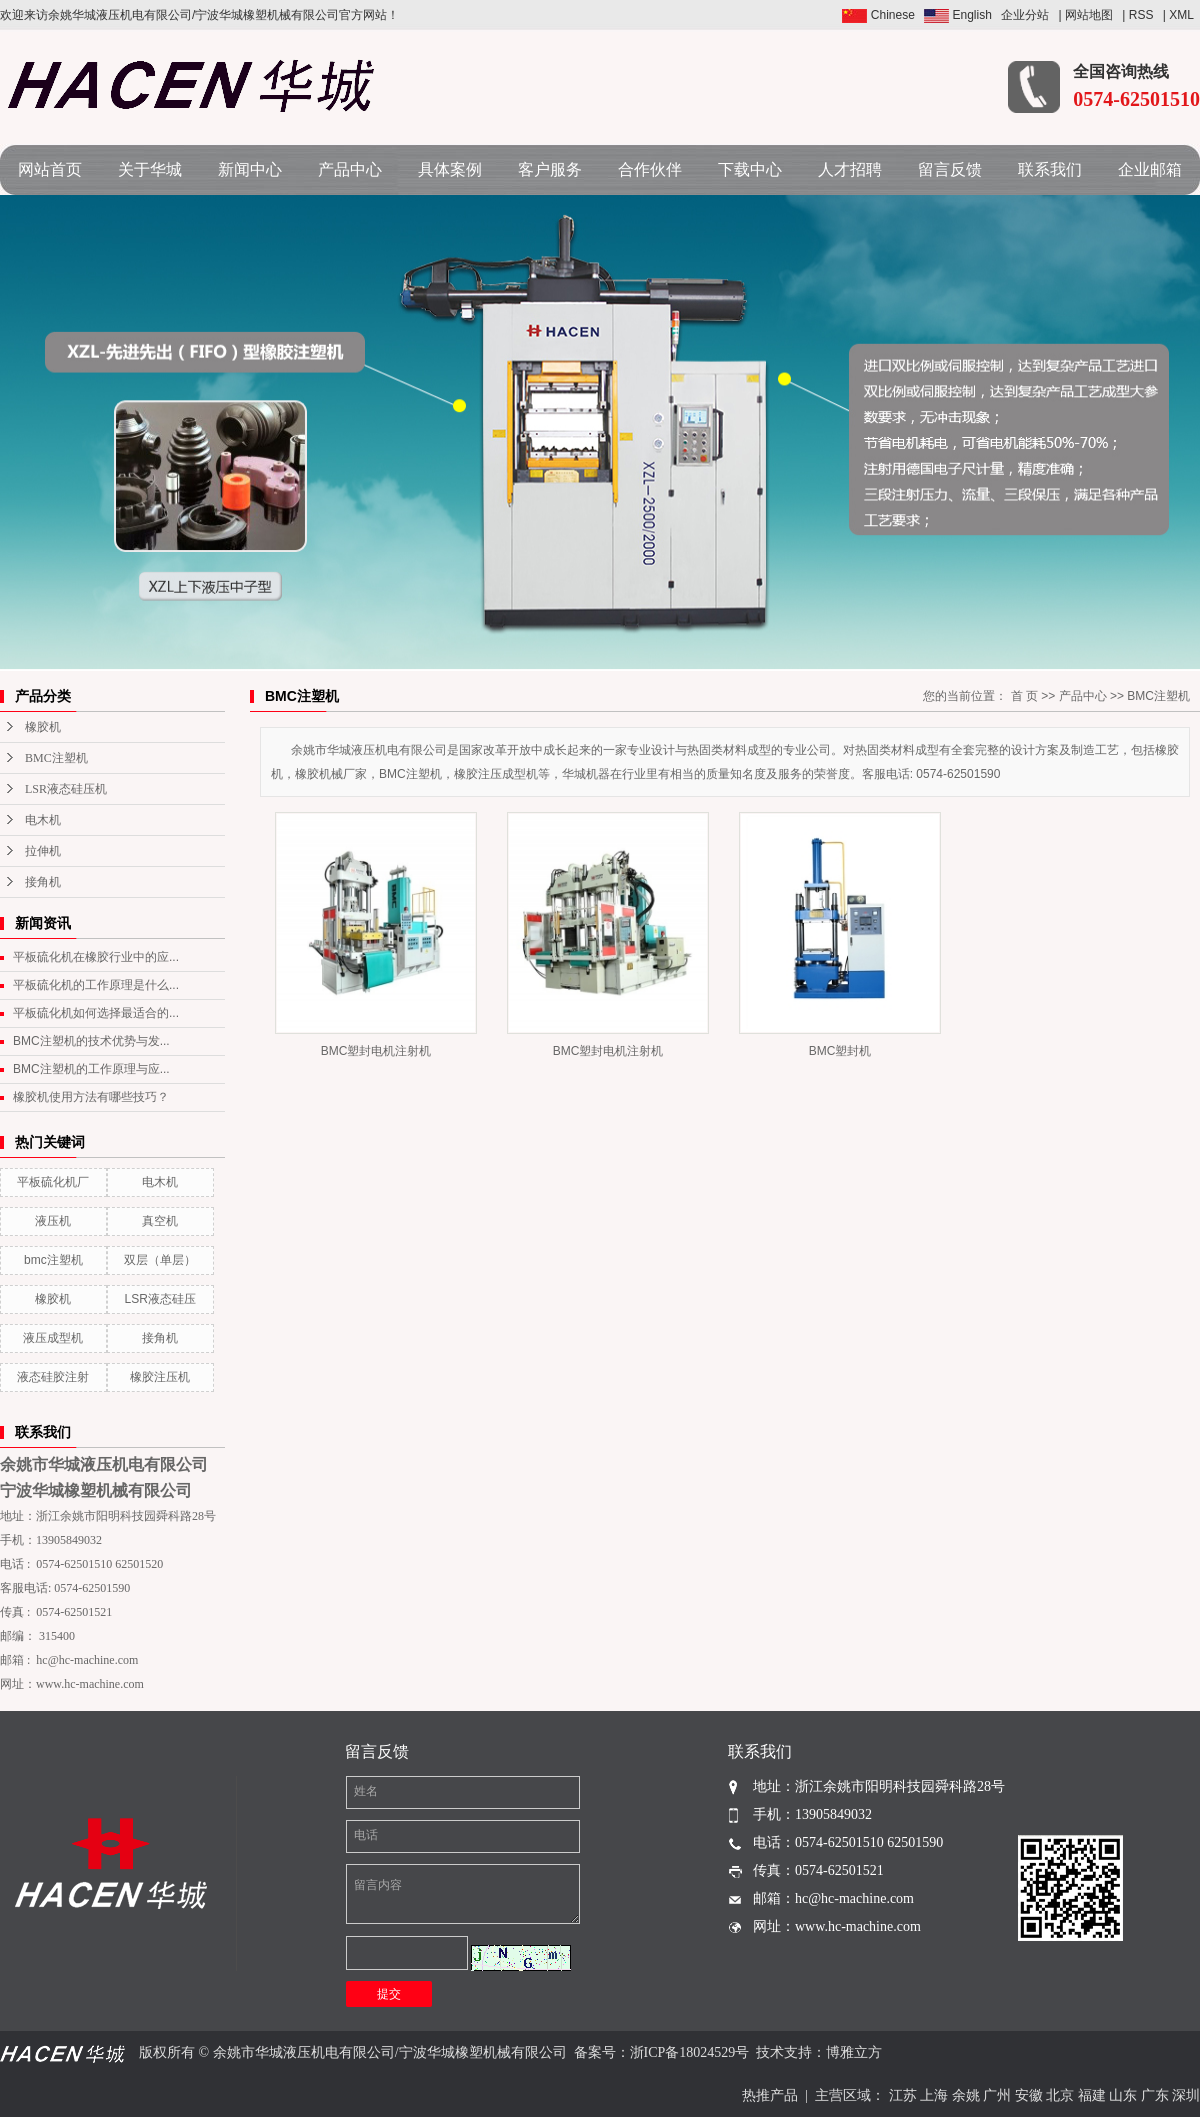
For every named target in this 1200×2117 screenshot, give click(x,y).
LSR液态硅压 (160, 1299)
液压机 (53, 1221)
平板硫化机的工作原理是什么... (96, 985)
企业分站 (1025, 15)
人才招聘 (850, 169)
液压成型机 (53, 1338)
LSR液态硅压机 (66, 789)
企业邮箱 (1150, 169)
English (958, 15)
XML (1181, 15)
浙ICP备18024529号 (690, 2052)
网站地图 (1089, 15)
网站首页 (50, 169)
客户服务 (550, 169)
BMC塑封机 (840, 1051)
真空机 (160, 1221)
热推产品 (770, 2095)
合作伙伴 (650, 169)
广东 (1155, 2095)
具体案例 (450, 169)
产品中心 (350, 169)
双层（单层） (160, 1260)
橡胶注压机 (160, 1377)
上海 (934, 2095)
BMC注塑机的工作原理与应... (91, 1069)
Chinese (878, 15)
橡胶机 (43, 727)
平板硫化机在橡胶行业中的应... (96, 957)
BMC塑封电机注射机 (376, 1051)
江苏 (903, 2095)
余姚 (966, 2095)
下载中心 (750, 169)
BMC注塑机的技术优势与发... (91, 1041)
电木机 (43, 820)
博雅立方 (854, 2052)
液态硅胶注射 (53, 1377)
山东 (1123, 2095)
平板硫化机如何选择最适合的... (96, 1013)
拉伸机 (43, 851)
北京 (1060, 2095)
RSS (1141, 15)
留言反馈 (950, 169)
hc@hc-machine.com (87, 1660)
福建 (1092, 2095)
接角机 (43, 882)
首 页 (1024, 696)
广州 (997, 2095)
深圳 (1186, 2095)
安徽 (1029, 2095)
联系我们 (1050, 169)
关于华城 (150, 169)
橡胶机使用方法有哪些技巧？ (91, 1097)
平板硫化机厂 (53, 1182)
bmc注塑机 (53, 1260)
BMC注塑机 (56, 758)
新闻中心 (250, 169)
